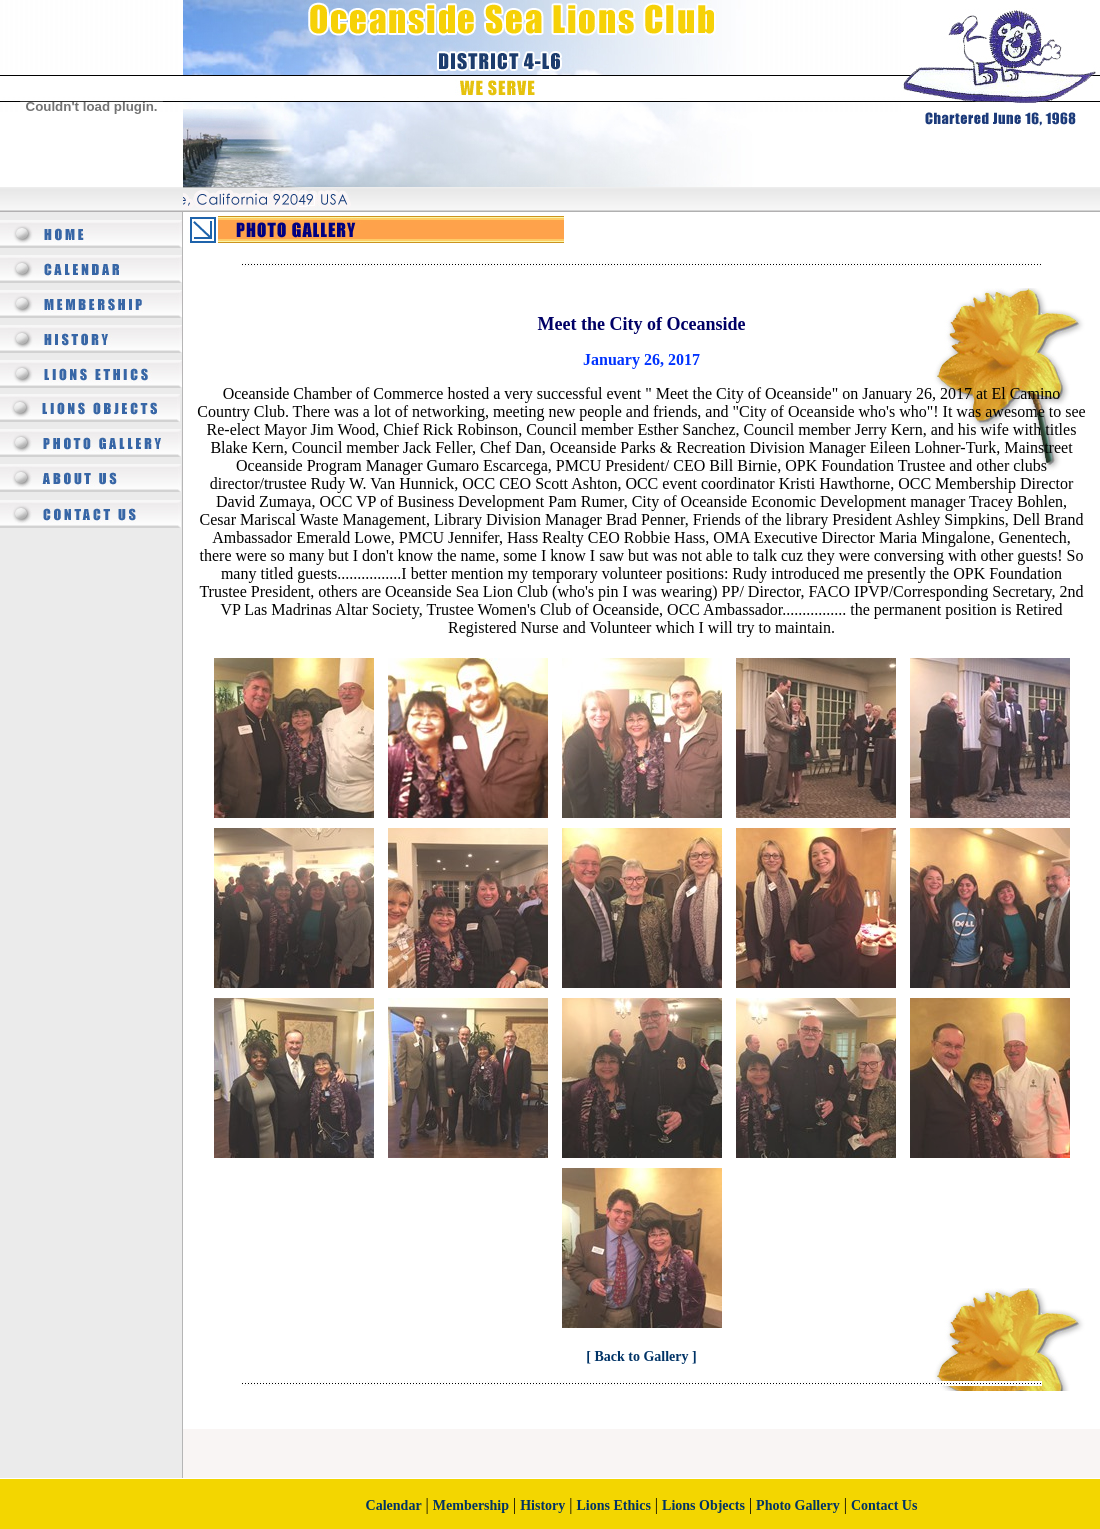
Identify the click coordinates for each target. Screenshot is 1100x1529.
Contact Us (884, 1505)
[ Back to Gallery (639, 1356)
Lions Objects (703, 1505)
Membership (471, 1505)
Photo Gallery (798, 1505)
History (542, 1505)
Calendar (394, 1505)
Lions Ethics (614, 1505)
